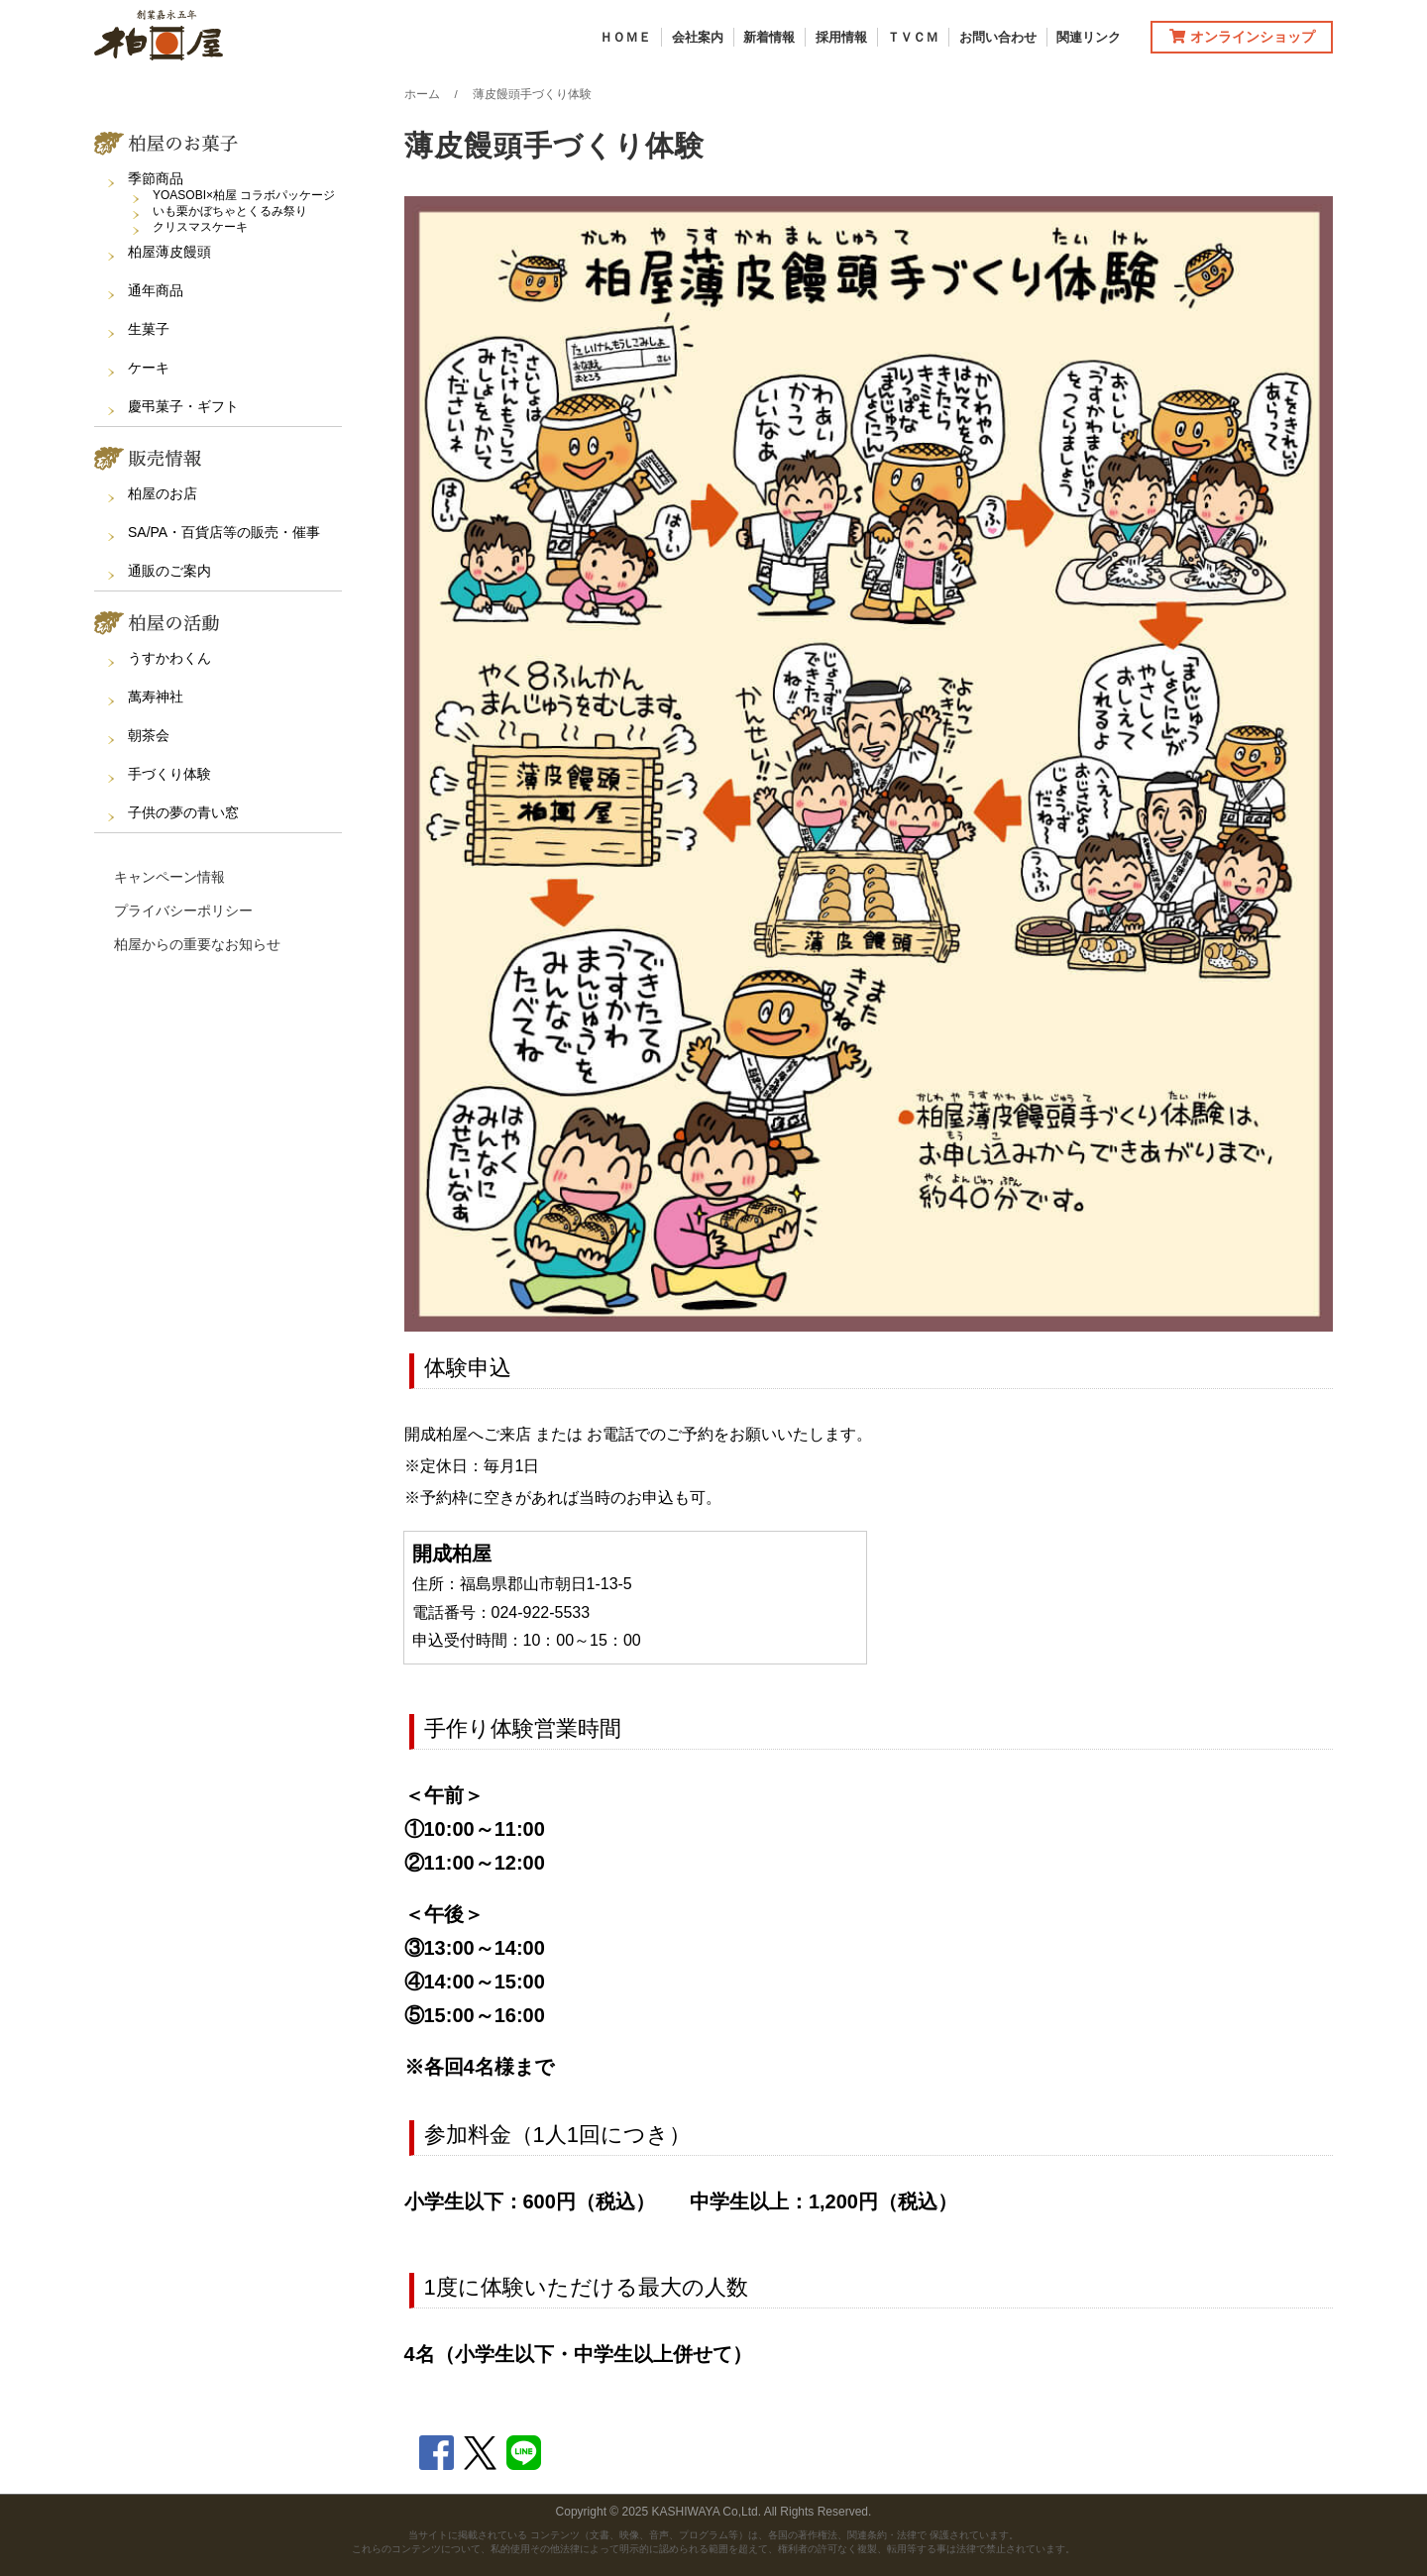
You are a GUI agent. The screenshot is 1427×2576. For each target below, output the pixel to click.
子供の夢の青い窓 (183, 812)
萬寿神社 (155, 696)
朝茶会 (148, 735)
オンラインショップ (1242, 37)
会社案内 (697, 37)
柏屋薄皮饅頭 (169, 252)
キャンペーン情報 (169, 877)
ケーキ (148, 368)
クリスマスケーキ (200, 227)
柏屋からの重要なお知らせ (197, 944)
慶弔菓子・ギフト (183, 406)
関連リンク (1088, 37)
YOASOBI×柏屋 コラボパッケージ (244, 195)
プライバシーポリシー (183, 910)
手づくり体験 (169, 774)
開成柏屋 (452, 1553)
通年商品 (155, 290)
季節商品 (155, 178)
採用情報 (841, 37)
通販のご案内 (169, 571)
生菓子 (148, 329)
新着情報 (769, 37)
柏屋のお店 (162, 493)
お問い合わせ (998, 37)
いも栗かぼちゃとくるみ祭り (230, 211)
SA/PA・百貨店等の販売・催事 (224, 532)
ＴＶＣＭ (912, 37)
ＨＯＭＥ (625, 37)
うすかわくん (169, 658)
